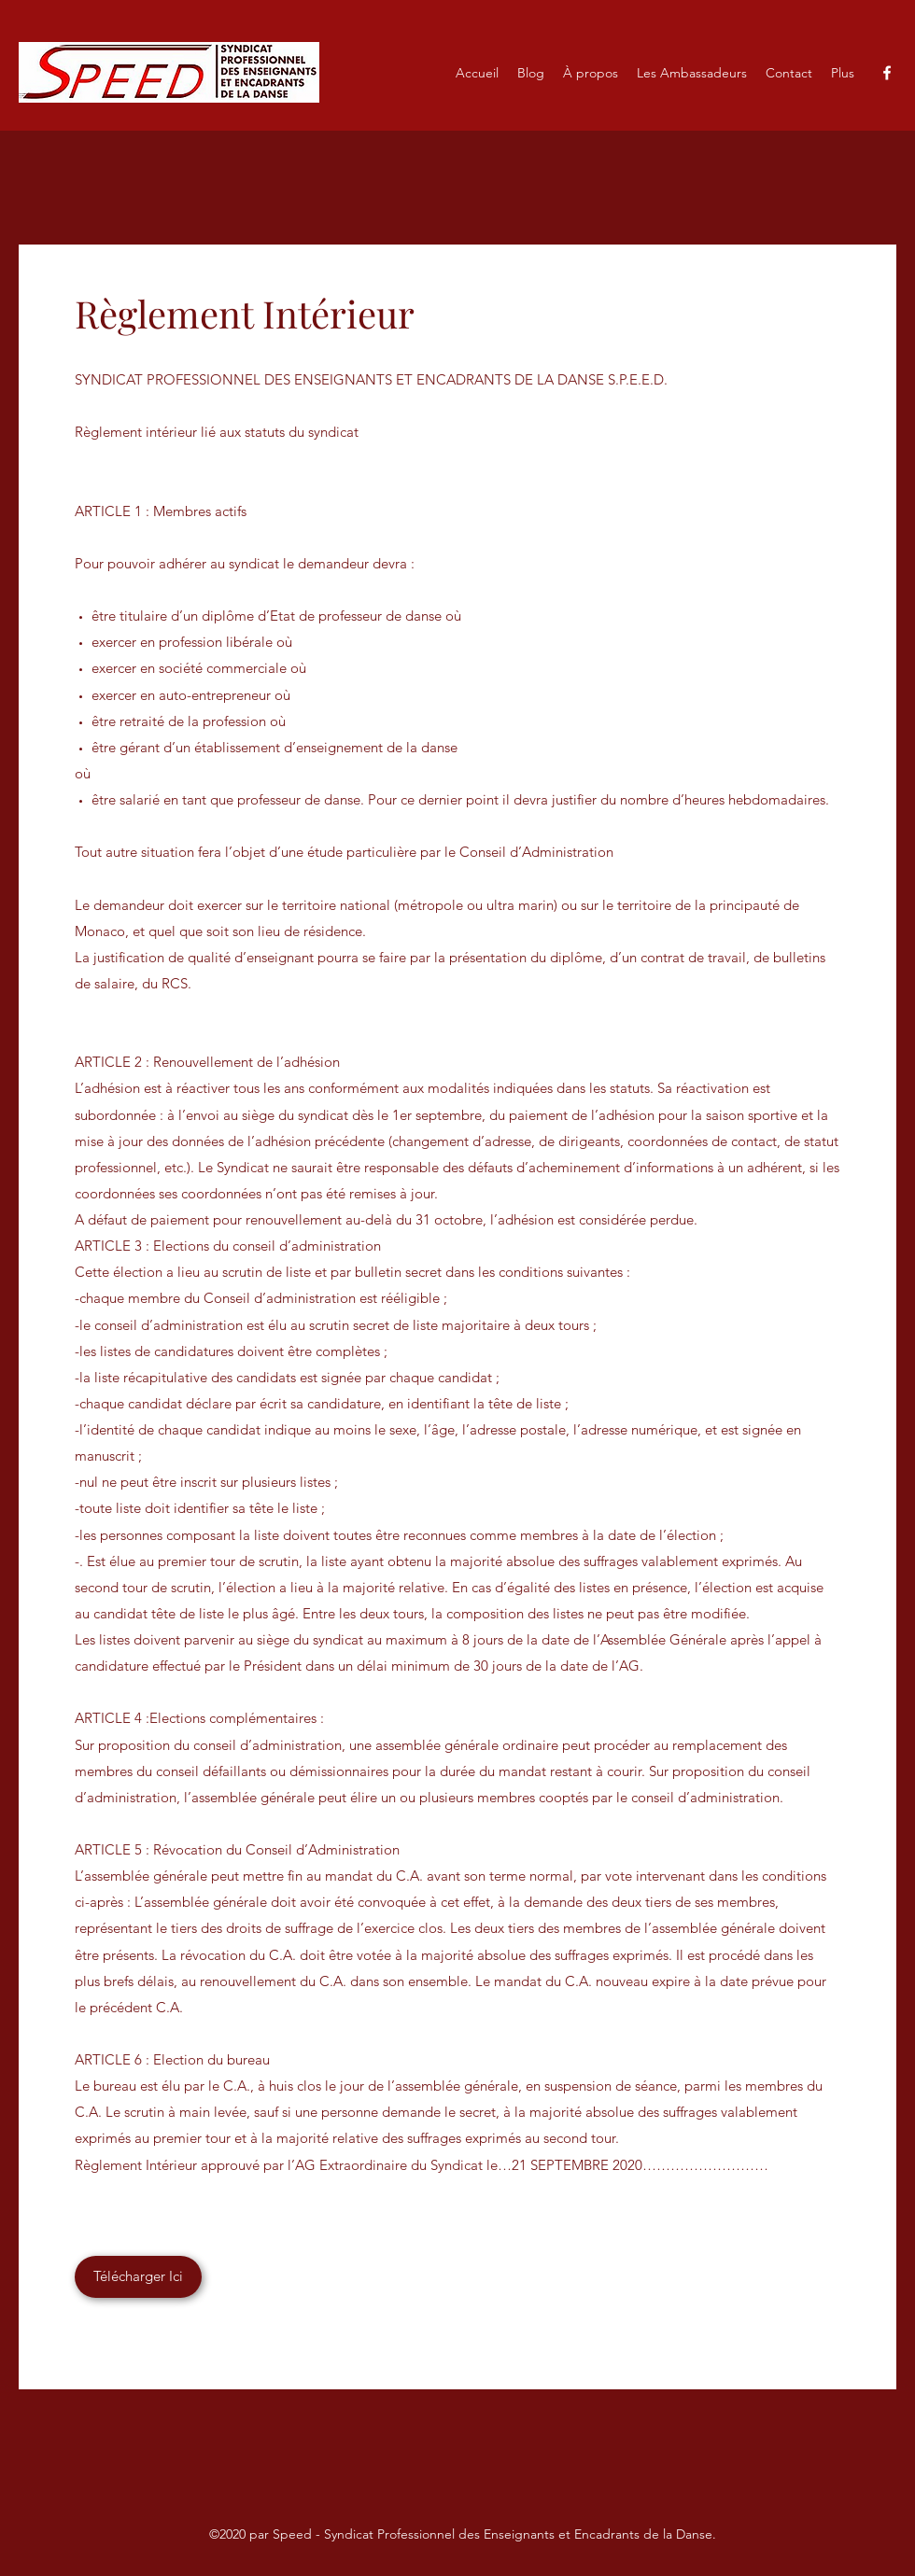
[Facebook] (887, 72)
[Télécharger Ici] (138, 2277)
